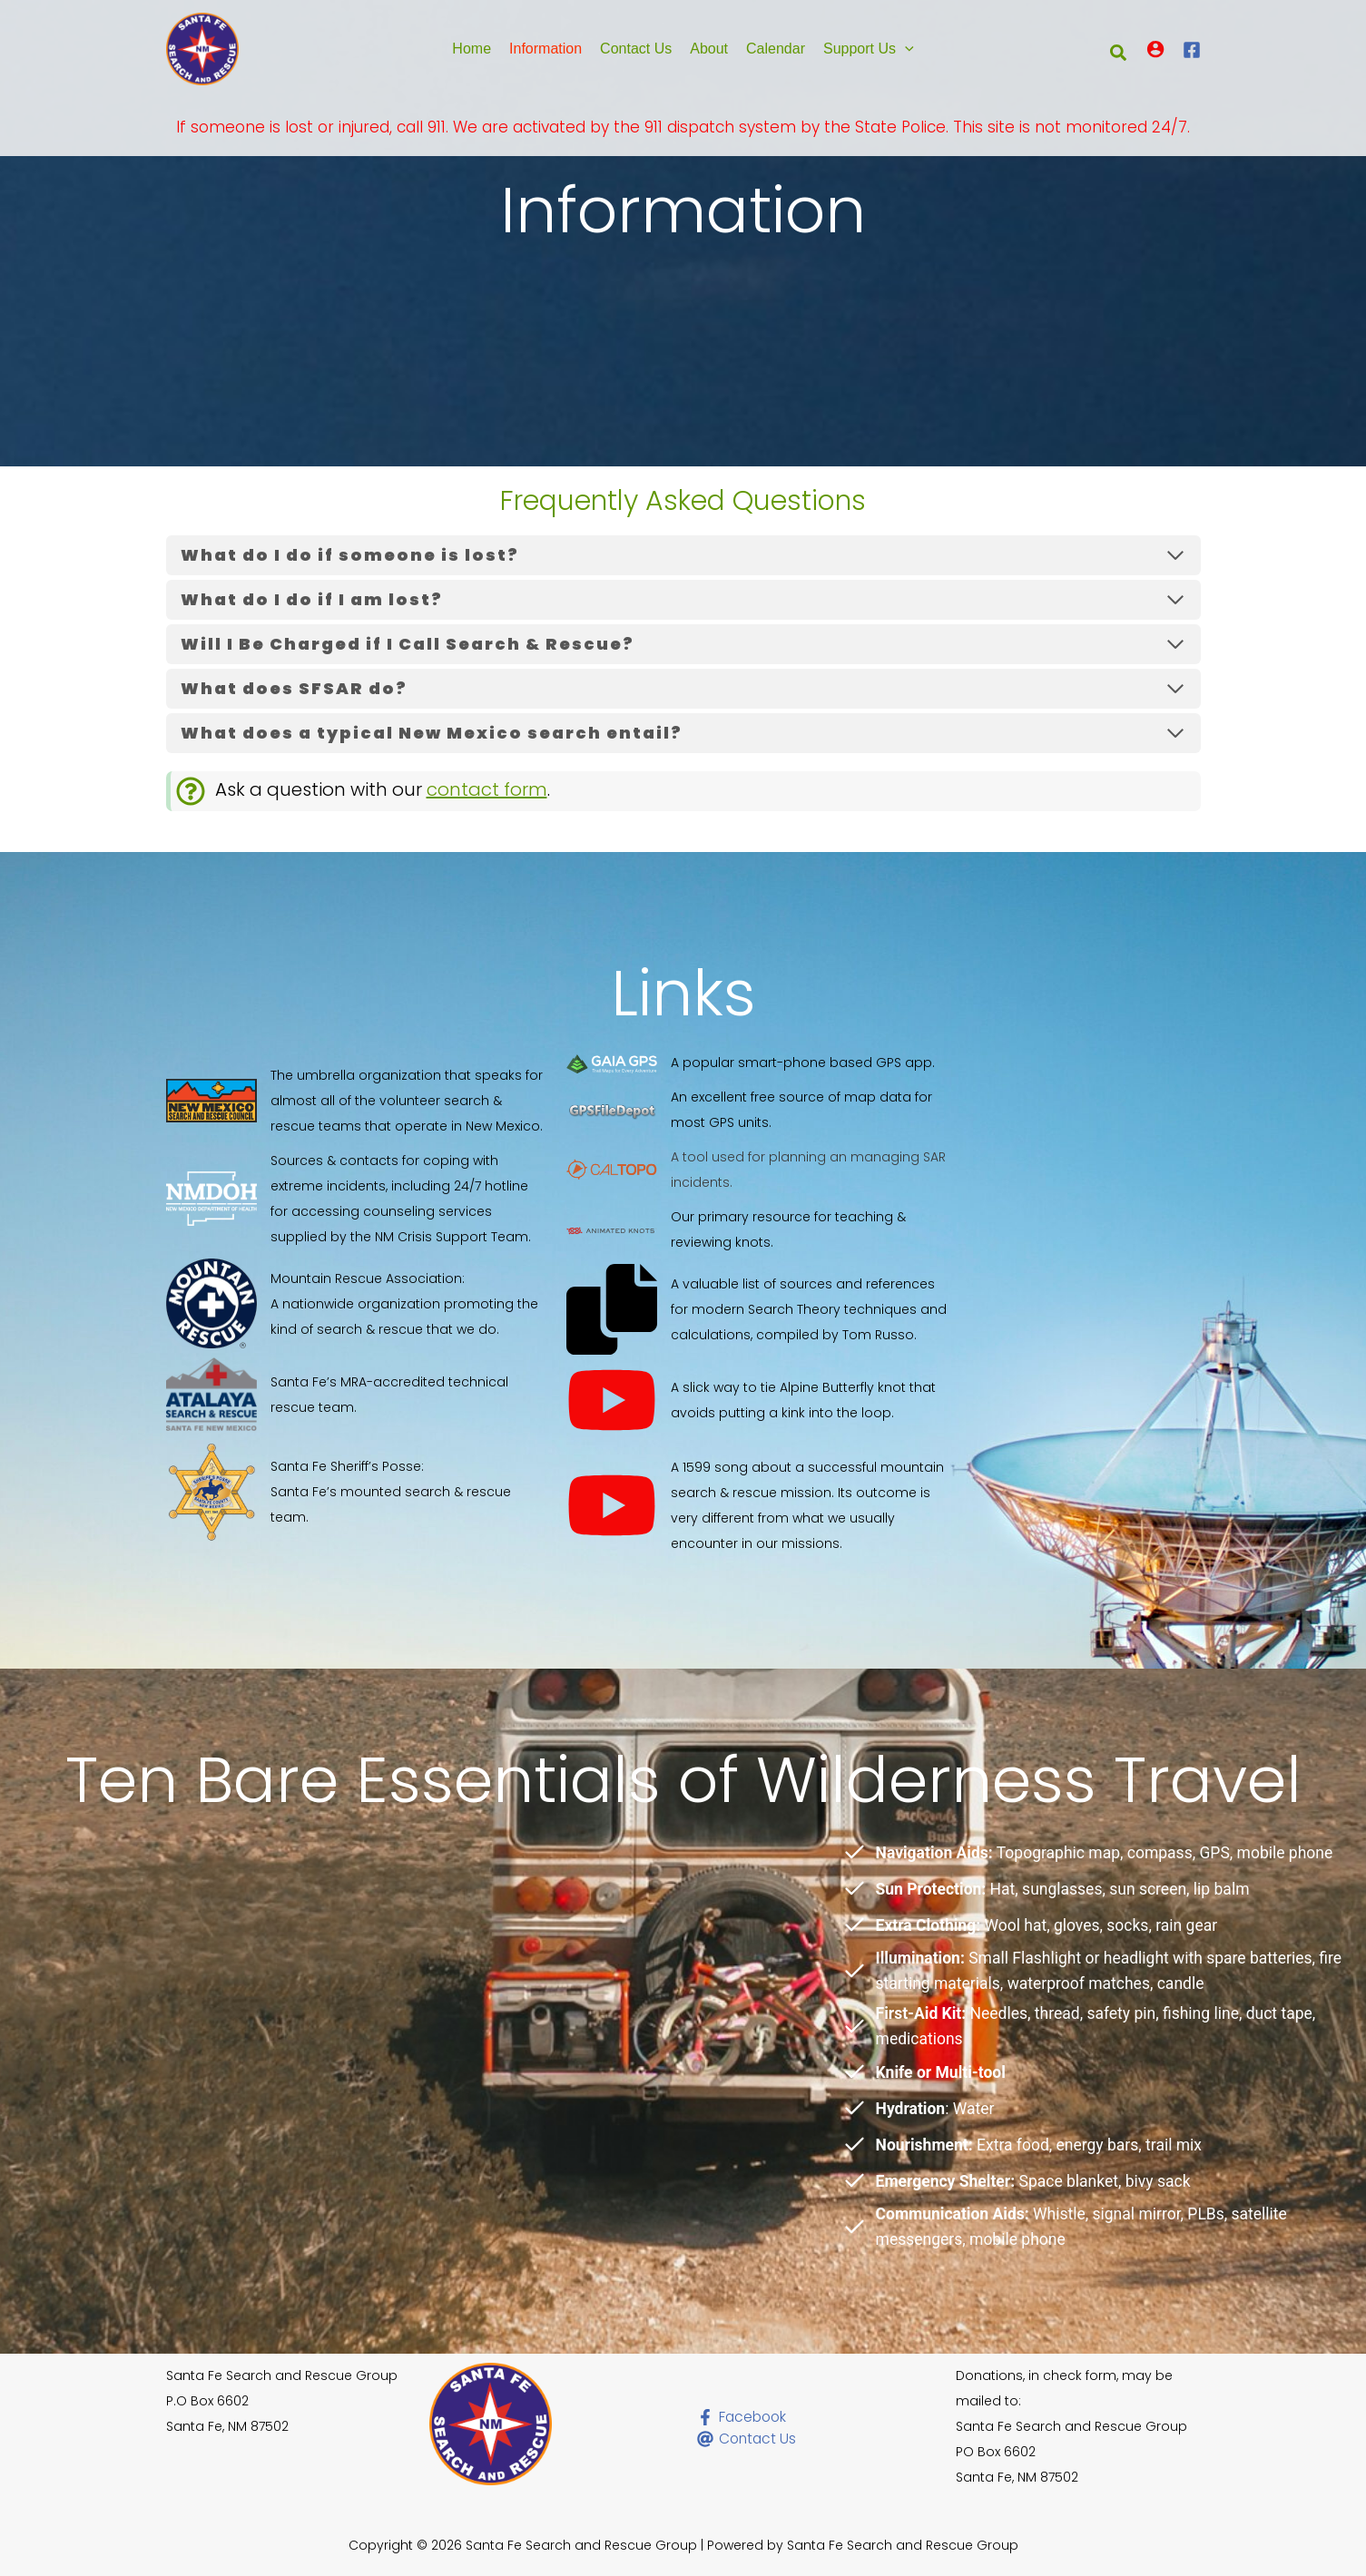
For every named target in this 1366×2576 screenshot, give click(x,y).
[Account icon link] (1155, 49)
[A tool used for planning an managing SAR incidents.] (757, 1169)
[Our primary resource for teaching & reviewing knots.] (757, 1229)
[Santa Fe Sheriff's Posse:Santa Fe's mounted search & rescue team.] (357, 1491)
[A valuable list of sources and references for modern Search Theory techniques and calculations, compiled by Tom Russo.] (757, 1309)
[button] (905, 49)
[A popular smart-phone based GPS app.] (750, 1062)
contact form (487, 789)
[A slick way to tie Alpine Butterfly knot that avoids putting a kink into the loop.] (757, 1400)
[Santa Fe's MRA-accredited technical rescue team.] (357, 1394)
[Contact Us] (770, 2439)
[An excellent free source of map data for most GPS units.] (757, 1109)
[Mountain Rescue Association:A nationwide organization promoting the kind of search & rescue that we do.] (357, 1304)
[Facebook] (1192, 50)
